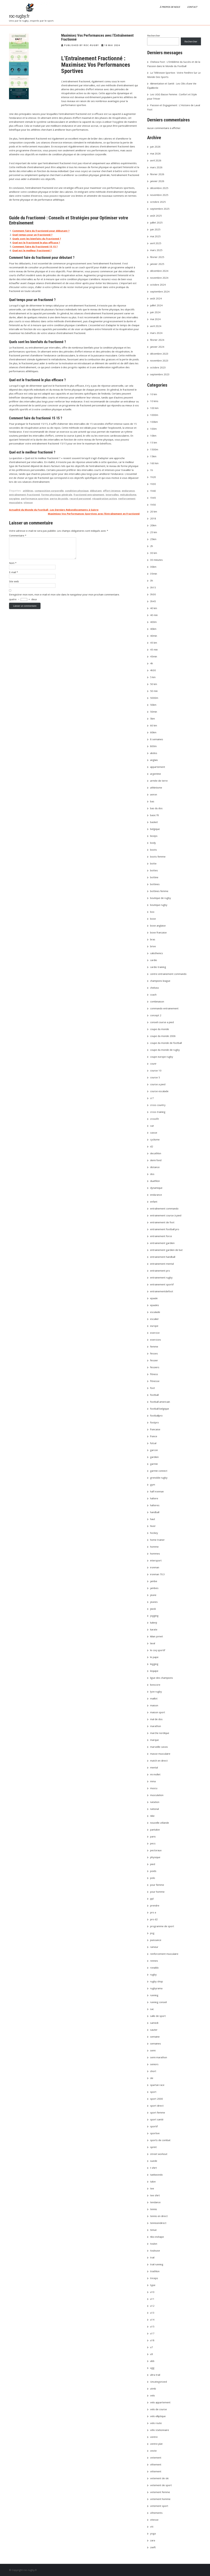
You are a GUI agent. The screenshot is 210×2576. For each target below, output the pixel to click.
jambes (154, 1588)
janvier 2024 (157, 346)
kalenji (153, 1622)
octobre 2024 (158, 284)
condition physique (77, 490)
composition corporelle (49, 490)
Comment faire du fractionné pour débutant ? (41, 230)
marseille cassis (159, 1746)
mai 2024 (155, 319)
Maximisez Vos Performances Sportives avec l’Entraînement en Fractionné (94, 513)
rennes (154, 1960)
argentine (155, 773)
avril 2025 (155, 243)
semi (153, 2050)
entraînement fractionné (24, 494)
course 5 (155, 1077)
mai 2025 (155, 236)
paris (153, 1836)
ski (151, 2078)
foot (152, 1388)
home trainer (157, 1539)
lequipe (154, 1670)
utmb (153, 2388)
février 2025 (157, 257)
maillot (154, 1698)
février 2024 (157, 339)
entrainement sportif (162, 1284)
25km (153, 539)
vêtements (156, 2512)
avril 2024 (155, 326)
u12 (152, 2305)
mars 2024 (156, 333)
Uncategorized (158, 2381)
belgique (155, 829)
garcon (154, 1450)
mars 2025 (156, 250)
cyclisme (155, 1139)
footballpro (156, 1415)
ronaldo (154, 1967)
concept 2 (155, 1015)
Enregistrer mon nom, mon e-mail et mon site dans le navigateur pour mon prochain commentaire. (64, 598)
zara (152, 2540)
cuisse (153, 1132)
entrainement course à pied (165, 1215)
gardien (154, 1457)
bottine (154, 877)
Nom (12, 567)
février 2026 (157, 174)
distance (155, 1167)
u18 (152, 2340)
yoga (153, 2533)
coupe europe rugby (161, 1056)
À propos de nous (170, 6)
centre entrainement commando (168, 973)
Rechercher (153, 35)
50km (153, 704)
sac (152, 2009)
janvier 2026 (157, 181)
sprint (153, 2147)
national (154, 1808)
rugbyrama (156, 1988)
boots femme (158, 856)
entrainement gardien (162, 1243)
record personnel (80, 498)
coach (153, 994)
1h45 (153, 497)
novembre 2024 (159, 277)
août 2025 (156, 215)
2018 (153, 518)
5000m (154, 697)
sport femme (157, 2112)
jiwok (153, 1608)
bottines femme (159, 891)
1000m (154, 415)
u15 (152, 2326)
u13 (152, 2312)
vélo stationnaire (159, 2430)
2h (151, 546)
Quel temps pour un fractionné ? (32, 234)
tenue (153, 2229)
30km (153, 566)
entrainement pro (160, 1270)
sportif (154, 2126)
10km (153, 435)
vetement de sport (161, 2485)
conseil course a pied (162, 1022)
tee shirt (155, 2195)
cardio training (158, 967)
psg (152, 1933)
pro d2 (154, 1919)
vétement (155, 2471)
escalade (155, 1312)
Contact (192, 6)
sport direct (157, 2105)
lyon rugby (156, 1691)
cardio (153, 960)
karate (153, 1629)
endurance (128, 490)
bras (152, 939)
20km (153, 525)
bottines (155, 884)
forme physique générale (56, 494)
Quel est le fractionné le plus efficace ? (36, 242)
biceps (154, 835)
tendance (155, 2202)
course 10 (155, 1070)
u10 (152, 2292)
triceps (154, 2278)
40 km (153, 608)
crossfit (154, 1118)
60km (153, 732)
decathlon (155, 1153)
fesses (154, 1353)
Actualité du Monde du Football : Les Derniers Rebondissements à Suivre (53, 509)
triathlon (154, 2271)
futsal (153, 1443)
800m (153, 746)
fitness (154, 1374)
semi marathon (158, 2057)
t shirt (153, 2167)
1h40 (153, 490)
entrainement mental (162, 1263)
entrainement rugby (161, 1277)
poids (153, 1871)
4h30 (153, 670)
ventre (154, 2436)
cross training (157, 1112)
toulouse (155, 2250)
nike (152, 1815)
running (154, 1995)
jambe (153, 1581)
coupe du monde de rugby (165, 1049)
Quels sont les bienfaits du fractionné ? (36, 238)
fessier (154, 1360)
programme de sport (162, 1926)
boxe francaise (158, 932)
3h (151, 580)
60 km (153, 725)
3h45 (153, 601)
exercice (155, 1332)
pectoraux (156, 1850)
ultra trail (155, 2374)
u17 (152, 2333)
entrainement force (161, 1236)
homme (154, 1546)
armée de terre (159, 780)
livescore (155, 1684)
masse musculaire (160, 1753)
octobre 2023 (158, 367)
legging (154, 1664)
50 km (153, 684)
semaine (155, 2036)
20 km (153, 511)
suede (153, 2160)
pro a (153, 1912)
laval (152, 1643)
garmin (154, 1463)
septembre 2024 (159, 291)
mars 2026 (156, 167)
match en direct (159, 1760)
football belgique (159, 1408)
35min (153, 573)
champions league (160, 980)
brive (153, 946)
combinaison (157, 1001)
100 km (154, 408)
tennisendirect (158, 2223)
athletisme (156, 787)
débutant (96, 490)
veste (153, 2450)
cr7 (152, 1098)
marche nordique (159, 1733)
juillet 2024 (156, 305)
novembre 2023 (159, 360)
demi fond (155, 1160)
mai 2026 (155, 153)
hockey (154, 1532)
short (153, 2071)
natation (154, 1802)
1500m (154, 449)
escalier (154, 1319)
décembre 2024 (159, 270)
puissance (155, 1940)
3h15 (153, 587)
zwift (153, 2547)
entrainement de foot (162, 1222)
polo (152, 1878)
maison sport (157, 1712)
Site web (14, 585)
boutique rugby (158, 904)
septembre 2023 (159, 374)
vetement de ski (159, 2478)
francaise (155, 1429)
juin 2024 (155, 312)
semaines (155, 2043)
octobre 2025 (158, 201)
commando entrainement (164, 1008)
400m (153, 622)
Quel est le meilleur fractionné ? (32, 250)
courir (153, 1063)
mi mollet (155, 1774)
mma (153, 1781)
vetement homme (160, 2499)
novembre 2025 (159, 195)
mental (154, 1767)
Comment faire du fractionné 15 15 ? (35, 246)
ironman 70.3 (157, 1574)
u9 (151, 2354)
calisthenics (156, 953)
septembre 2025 (159, 208)
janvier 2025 (157, 264)
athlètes (28, 490)
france (153, 1436)
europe (154, 1325)
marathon (155, 1726)
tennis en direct (159, 2216)
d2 (151, 1146)
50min (153, 711)
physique (155, 1857)
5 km (153, 677)
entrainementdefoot (161, 1291)
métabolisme (128, 494)
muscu (153, 1788)
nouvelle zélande (159, 1822)
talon (153, 2181)
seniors (154, 2064)
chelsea (154, 987)
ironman (154, 1567)
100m (153, 428)
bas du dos (156, 808)
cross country (158, 1105)
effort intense (111, 490)
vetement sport (159, 2505)
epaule (154, 1298)
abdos (153, 753)
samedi (154, 2022)
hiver (153, 1526)
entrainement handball (162, 1256)
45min (153, 656)
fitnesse (154, 1381)
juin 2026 (155, 146)
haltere (154, 1498)
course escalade (159, 1091)
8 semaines (156, 739)
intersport (156, 1560)
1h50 (153, 504)
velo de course (158, 2409)
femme (154, 1346)
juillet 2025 (156, 222)
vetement (155, 2457)
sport (153, 2091)
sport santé (156, 2119)
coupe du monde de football (166, 1042)
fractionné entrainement (89, 494)
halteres (154, 1505)
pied (152, 1864)
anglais (154, 760)
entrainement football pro (164, 1229)
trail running (156, 2264)
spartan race (157, 2085)
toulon (153, 2243)
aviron (153, 794)
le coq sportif (157, 1650)
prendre (154, 1905)
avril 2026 (155, 160)
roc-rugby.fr (19, 16)
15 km (153, 442)
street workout (158, 2154)
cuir (152, 1125)
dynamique (156, 1187)
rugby (153, 1974)
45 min (154, 649)
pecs (153, 1843)
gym (152, 1484)
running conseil (158, 2002)
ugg (152, 2367)
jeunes (154, 1601)
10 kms (154, 401)
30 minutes (156, 559)
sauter (154, 2029)
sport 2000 (156, 2098)
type (152, 2285)
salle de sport (158, 2016)
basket (154, 822)
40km (153, 628)
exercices (155, 1339)
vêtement (155, 2464)
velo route (156, 2423)
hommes (155, 1553)
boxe (153, 918)
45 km (153, 642)
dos (152, 1174)
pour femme (157, 1884)
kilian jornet (156, 1636)
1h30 (153, 484)
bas (152, 801)
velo (152, 2395)
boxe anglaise (158, 925)
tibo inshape (157, 2236)
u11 (152, 2298)
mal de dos (156, 1719)
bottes (154, 870)
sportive (155, 2133)
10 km (153, 394)
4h (151, 663)
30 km (153, 553)
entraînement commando (164, 1208)
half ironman (157, 1491)
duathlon (155, 1181)
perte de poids (59, 498)
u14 (152, 2319)
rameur (154, 1947)
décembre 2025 (159, 188)
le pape (154, 1657)
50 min (154, 691)
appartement (157, 766)
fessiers (154, 1367)
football (154, 1394)
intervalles (112, 494)
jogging (154, 1615)
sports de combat (160, 2140)
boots (153, 849)
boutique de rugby (160, 898)
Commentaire (17, 535)
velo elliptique (158, 2416)
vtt (151, 2526)
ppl (152, 1898)
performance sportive (35, 498)
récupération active (104, 498)
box (152, 911)
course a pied (157, 1084)
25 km (153, 532)
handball (154, 1512)
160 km (154, 463)
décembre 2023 (159, 353)
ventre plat (156, 2443)
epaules (154, 1305)
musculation (156, 1795)
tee (152, 2188)
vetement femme (160, 2492)
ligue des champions (161, 1677)
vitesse (28, 502)
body (153, 842)
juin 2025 (155, 229)
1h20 (153, 477)
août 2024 (156, 298)
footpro (154, 1422)
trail (152, 2257)
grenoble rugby (159, 1477)
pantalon (155, 1829)
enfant (153, 1201)
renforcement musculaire (164, 1953)
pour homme (157, 1891)
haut (152, 1519)
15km (153, 456)
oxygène (14, 498)
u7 (151, 2347)
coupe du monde (159, 1029)
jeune (153, 1595)
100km (154, 421)
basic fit (154, 815)
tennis (153, 2209)
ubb (152, 2361)
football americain (160, 1401)
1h (151, 470)
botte (153, 863)
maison (154, 1705)
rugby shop (156, 1981)
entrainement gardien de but (166, 1250)
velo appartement (160, 2402)
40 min (154, 615)
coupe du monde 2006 (163, 1036)
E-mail (13, 576)
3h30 (153, 594)
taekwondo (156, 2174)
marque (154, 1739)
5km (152, 718)
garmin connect (158, 1470)
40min (153, 635)
